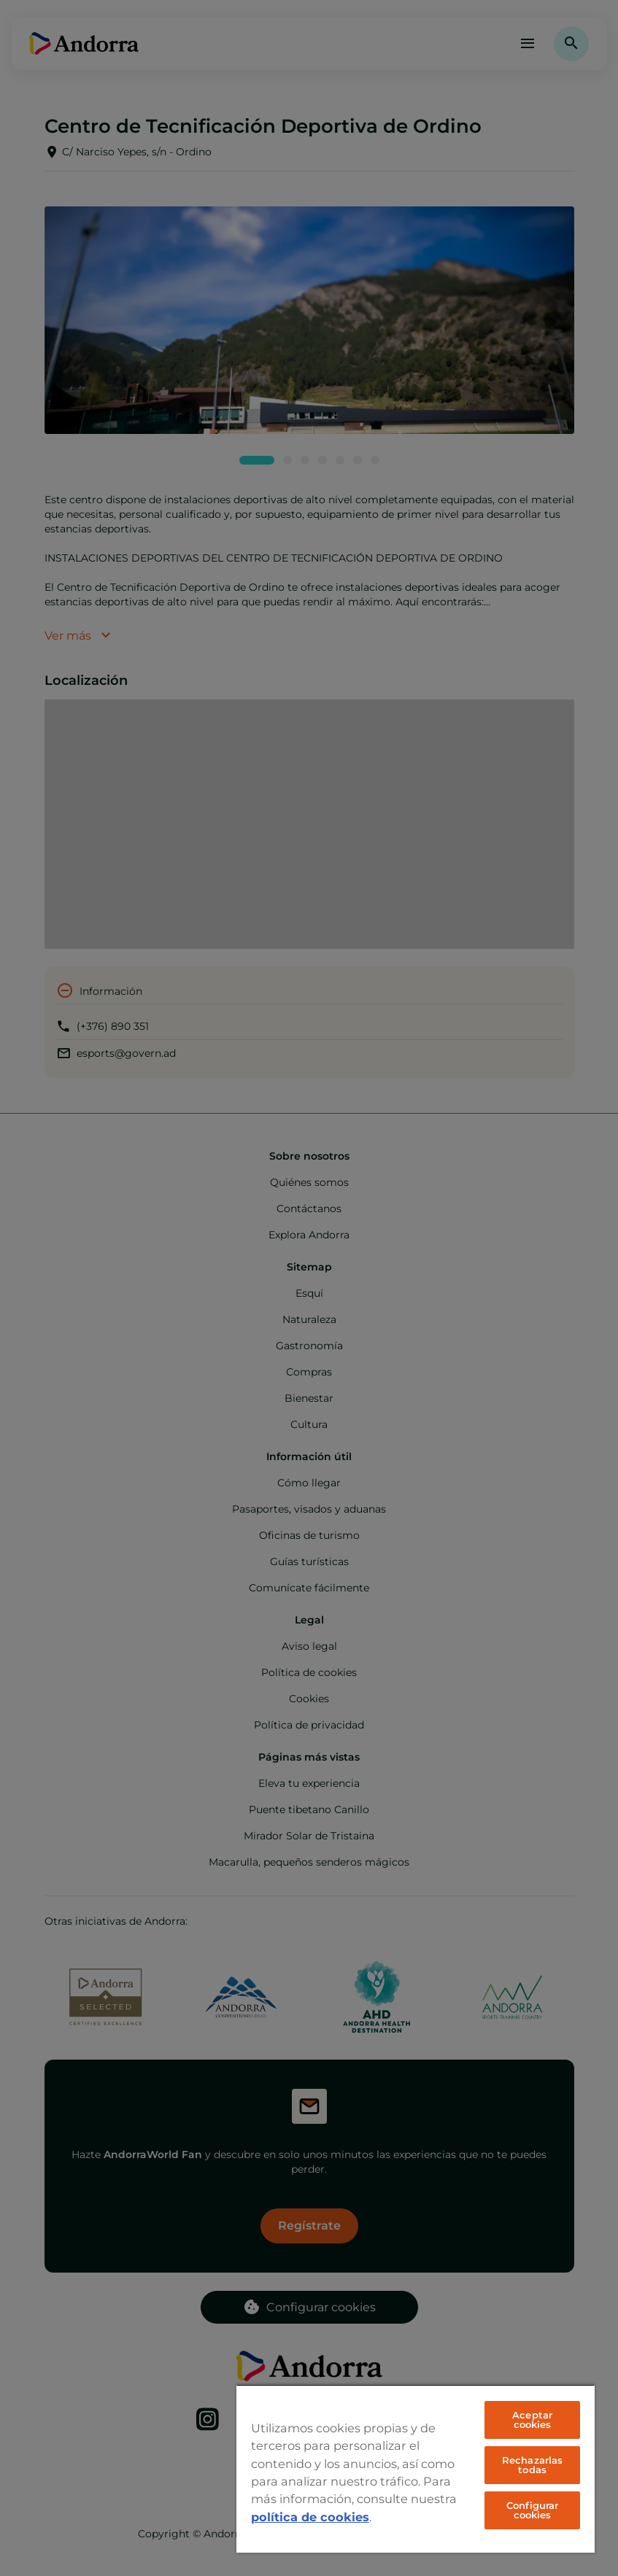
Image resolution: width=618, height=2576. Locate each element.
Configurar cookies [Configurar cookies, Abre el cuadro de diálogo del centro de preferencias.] (532, 2510)
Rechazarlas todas (532, 2464)
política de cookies (310, 2517)
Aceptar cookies (532, 2419)
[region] (415, 2468)
